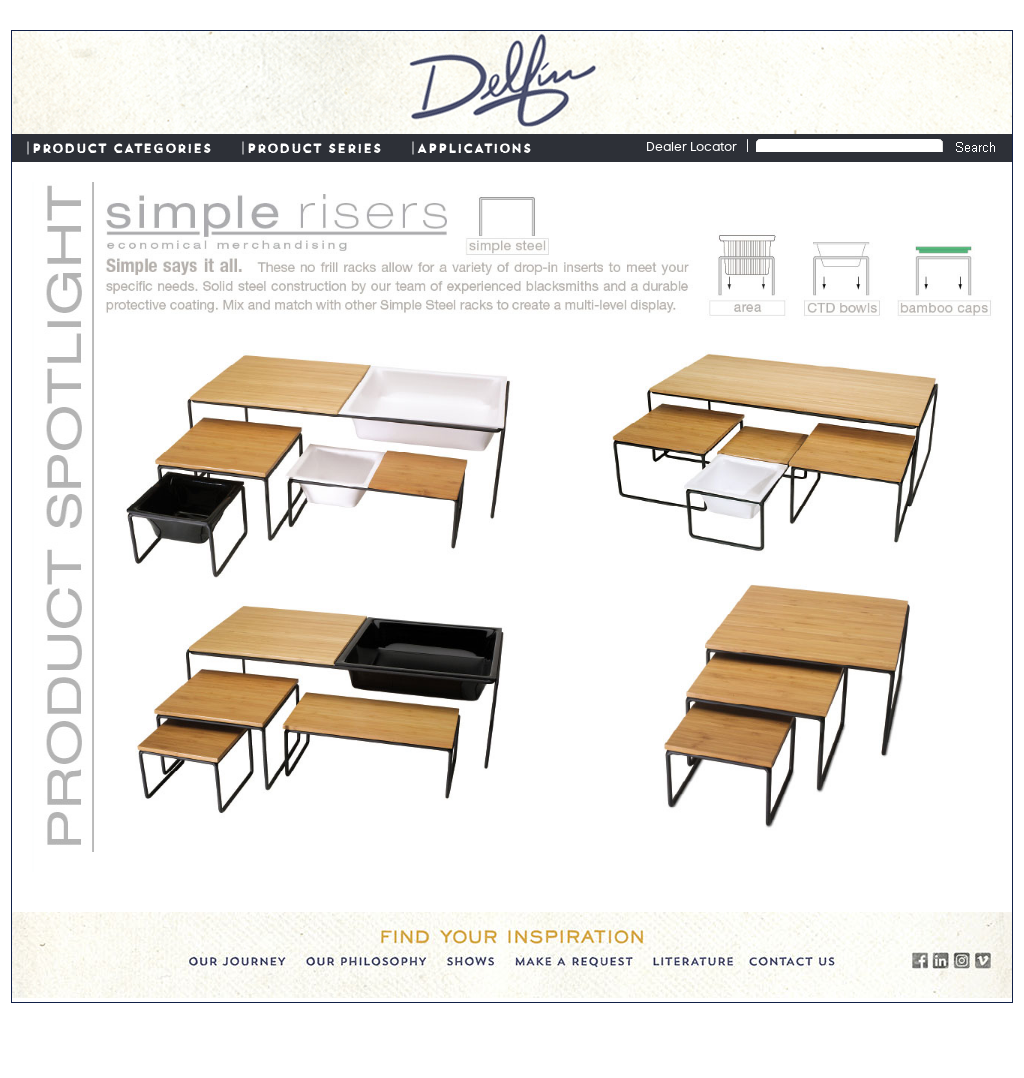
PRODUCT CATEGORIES (122, 147)
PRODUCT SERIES (314, 147)
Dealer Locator (691, 148)
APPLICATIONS (474, 147)
